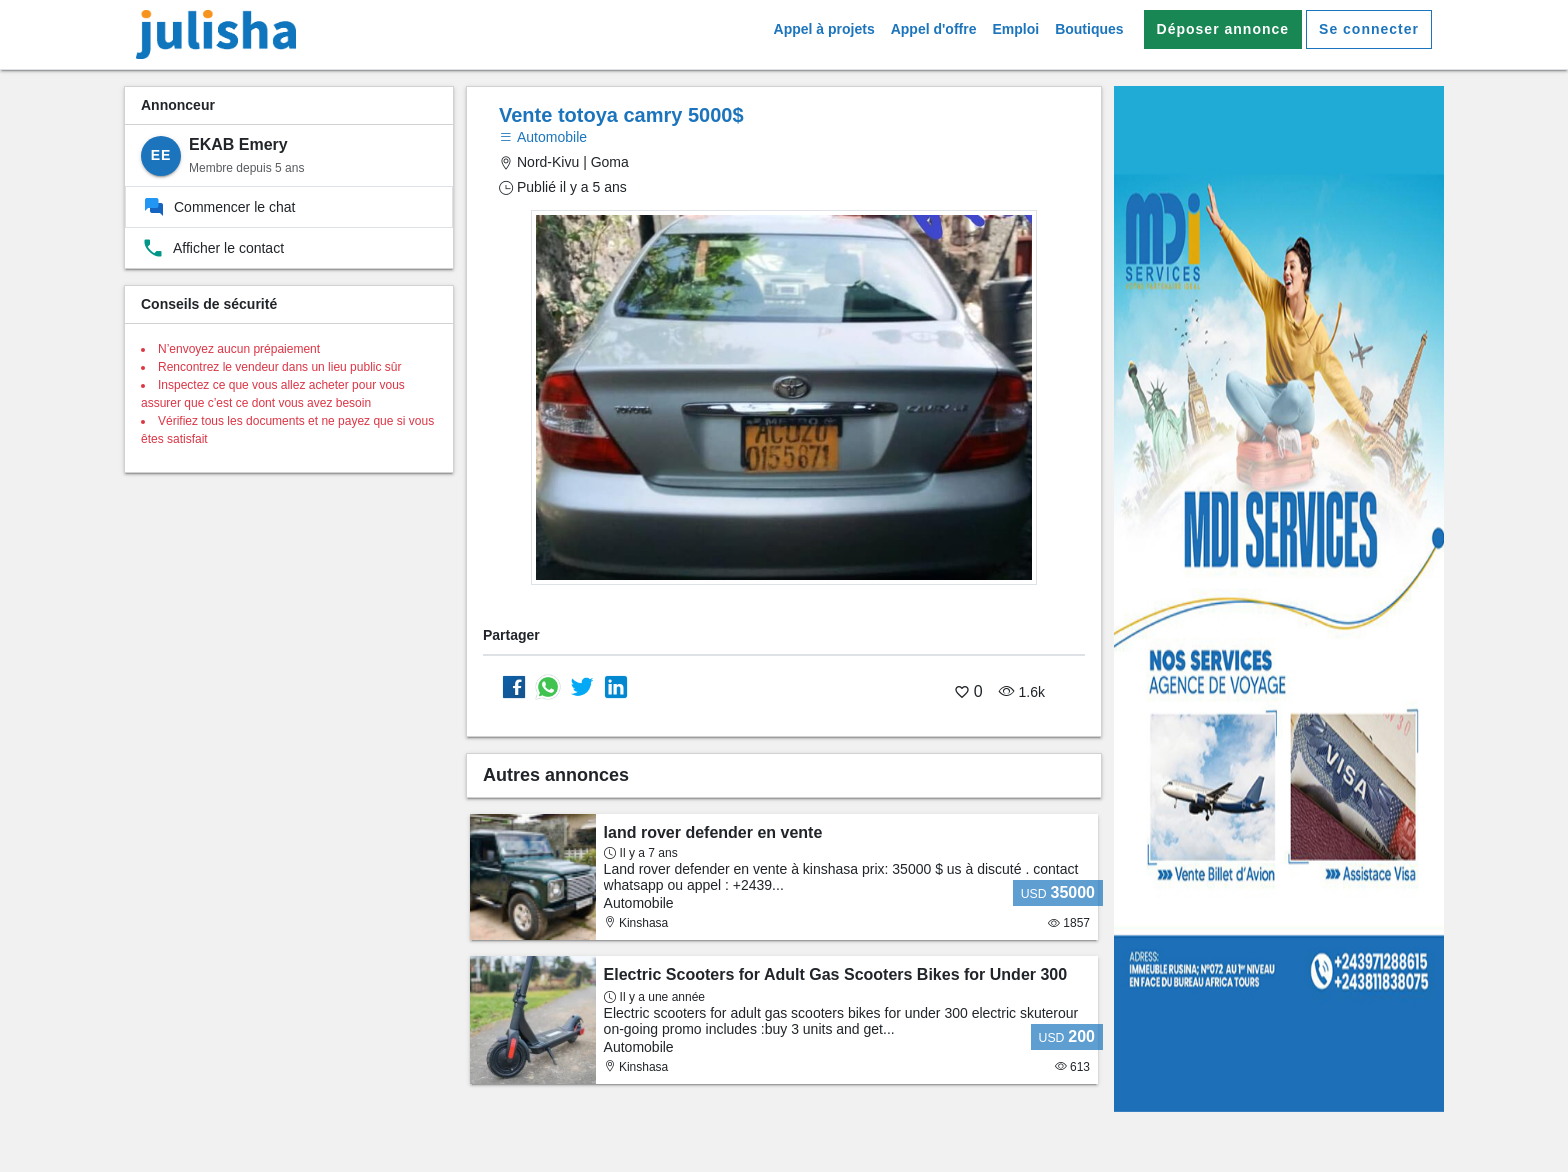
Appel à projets (824, 29)
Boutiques (1089, 29)
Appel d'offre (934, 29)
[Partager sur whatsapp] (548, 686)
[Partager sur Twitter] (582, 686)
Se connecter (1369, 29)
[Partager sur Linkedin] (616, 686)
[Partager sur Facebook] (514, 686)
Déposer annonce (1223, 29)
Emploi (1015, 29)
